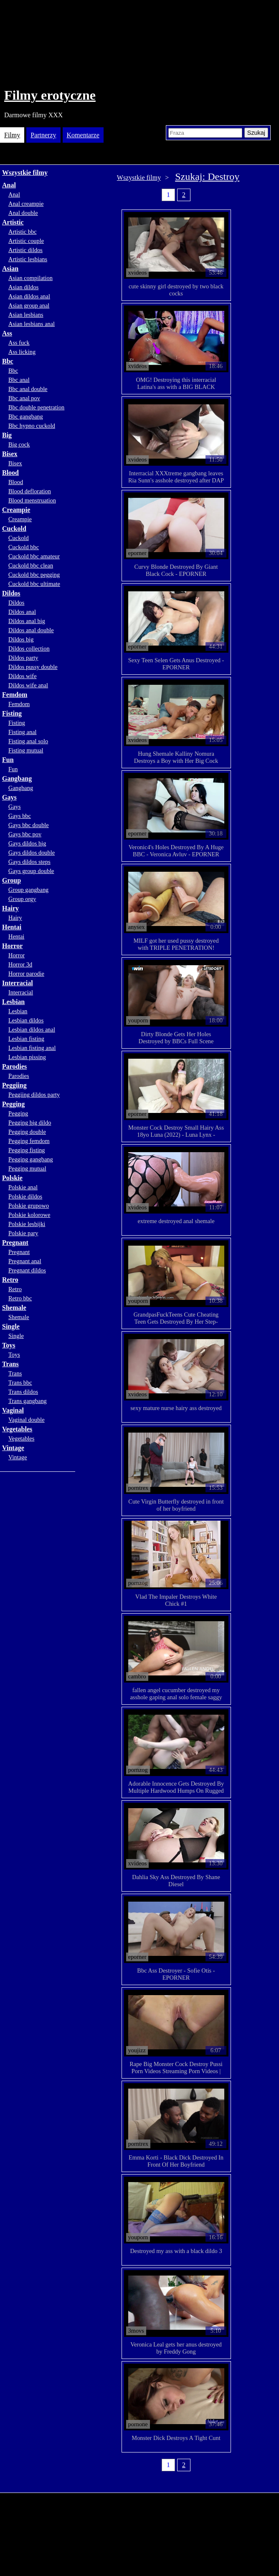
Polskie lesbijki (26, 1224)
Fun (8, 759)
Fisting (12, 713)
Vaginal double (26, 1419)
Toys (8, 1345)
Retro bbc (20, 1298)
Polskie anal (23, 1187)
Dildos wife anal (28, 685)
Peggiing (14, 1085)
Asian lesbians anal (31, 323)
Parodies (14, 1066)
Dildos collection (29, 648)
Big (7, 435)
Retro (10, 1279)
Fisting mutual (25, 750)
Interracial (17, 982)
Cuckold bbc (23, 547)
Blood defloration (29, 491)
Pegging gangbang (30, 1159)
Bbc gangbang (25, 416)
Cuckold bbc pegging (34, 574)
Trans (10, 1363)
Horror (12, 945)
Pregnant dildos (27, 1270)
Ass (7, 333)
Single (11, 1326)
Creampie (16, 509)
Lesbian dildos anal (31, 1029)
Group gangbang (28, 889)
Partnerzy (43, 135)
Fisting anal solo (28, 741)
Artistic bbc (22, 231)
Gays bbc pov (24, 834)
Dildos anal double (31, 630)
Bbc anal (19, 379)
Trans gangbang (27, 1401)
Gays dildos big (27, 843)
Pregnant (15, 1242)
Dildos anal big (26, 621)
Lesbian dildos (25, 1020)
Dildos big (20, 639)
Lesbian (13, 1001)
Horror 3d (20, 964)
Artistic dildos (25, 250)
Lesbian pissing (27, 1057)
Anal (9, 185)
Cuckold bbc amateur (34, 556)
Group (11, 880)
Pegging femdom (29, 1141)
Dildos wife (22, 676)
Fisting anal (22, 732)
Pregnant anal (24, 1261)
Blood (10, 472)
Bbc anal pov (24, 398)
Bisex (9, 453)
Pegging (13, 1104)
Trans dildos (23, 1391)
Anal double (23, 212)
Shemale (14, 1307)
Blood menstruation (32, 500)
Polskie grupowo (28, 1205)
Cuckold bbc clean (30, 565)
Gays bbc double (28, 825)
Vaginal (13, 1410)
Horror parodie (26, 973)
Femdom (14, 694)
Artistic (13, 222)
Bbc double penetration (36, 407)
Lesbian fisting (26, 1038)
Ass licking (22, 351)
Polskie (12, 1177)
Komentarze (83, 135)
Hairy (10, 908)
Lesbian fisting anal (32, 1048)
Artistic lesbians (27, 259)
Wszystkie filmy (25, 172)
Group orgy (22, 899)
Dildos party (23, 657)
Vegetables (17, 1429)
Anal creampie (25, 203)
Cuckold (14, 528)
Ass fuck (19, 342)
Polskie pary (23, 1233)
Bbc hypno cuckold (31, 425)
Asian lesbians (25, 314)
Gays (9, 797)
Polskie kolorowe (29, 1214)
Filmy (12, 135)
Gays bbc (19, 815)
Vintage (13, 1447)
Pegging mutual (27, 1168)
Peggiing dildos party (34, 1094)
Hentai (11, 927)
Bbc (7, 361)
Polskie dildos (25, 1196)
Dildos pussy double (33, 667)
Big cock (19, 444)
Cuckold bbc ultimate (34, 583)
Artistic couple (26, 240)
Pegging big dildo (29, 1122)
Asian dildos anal (29, 296)
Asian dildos (23, 287)
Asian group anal (28, 305)
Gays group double (31, 871)
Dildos (11, 593)
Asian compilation (30, 278)
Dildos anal (22, 611)
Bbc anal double (28, 389)
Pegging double (27, 1131)
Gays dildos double (31, 852)
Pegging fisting (26, 1150)
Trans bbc (20, 1382)
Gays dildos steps (29, 861)
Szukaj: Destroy (207, 176)
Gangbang (17, 778)
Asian (10, 268)
